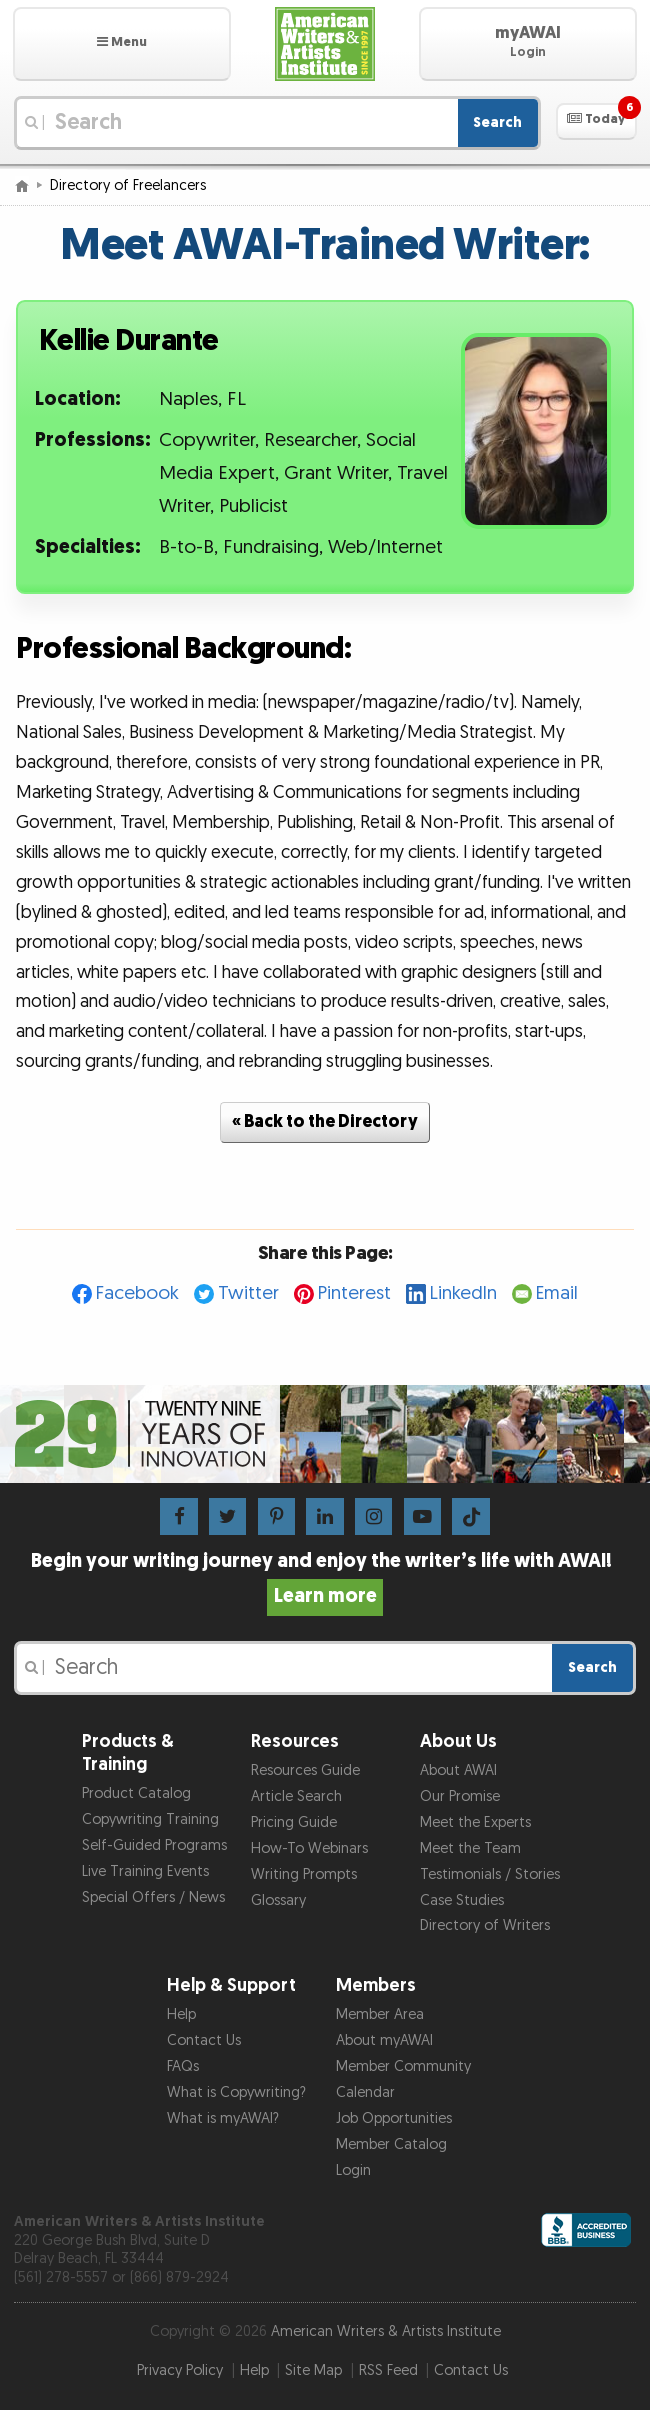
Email (557, 1293)
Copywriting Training (150, 1819)
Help (181, 2014)
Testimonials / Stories (490, 1874)
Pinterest (354, 1293)
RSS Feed (388, 2370)
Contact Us (204, 2040)
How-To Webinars (309, 1848)
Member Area (380, 2014)
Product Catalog (136, 1793)
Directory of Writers (485, 1925)
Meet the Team (470, 1848)
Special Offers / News (153, 1897)
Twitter (248, 1293)
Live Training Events (145, 1871)
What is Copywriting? (236, 2092)
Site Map (313, 2370)
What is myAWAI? (223, 2118)
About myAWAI (384, 2040)
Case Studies (462, 1900)
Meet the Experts (475, 1822)
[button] (122, 44)
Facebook (137, 1293)
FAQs (183, 2066)
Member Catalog (391, 2144)
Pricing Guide (294, 1822)
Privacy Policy (180, 2370)
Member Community (403, 2066)
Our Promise (460, 1796)
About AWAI (458, 1770)
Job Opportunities (394, 2118)
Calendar (365, 2092)
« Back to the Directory (325, 1121)
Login (353, 2170)
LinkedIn (463, 1293)
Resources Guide (305, 1770)
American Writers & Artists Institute (386, 2331)
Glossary (278, 1900)
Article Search (296, 1796)
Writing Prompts (304, 1874)
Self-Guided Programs (154, 1845)
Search (497, 122)
